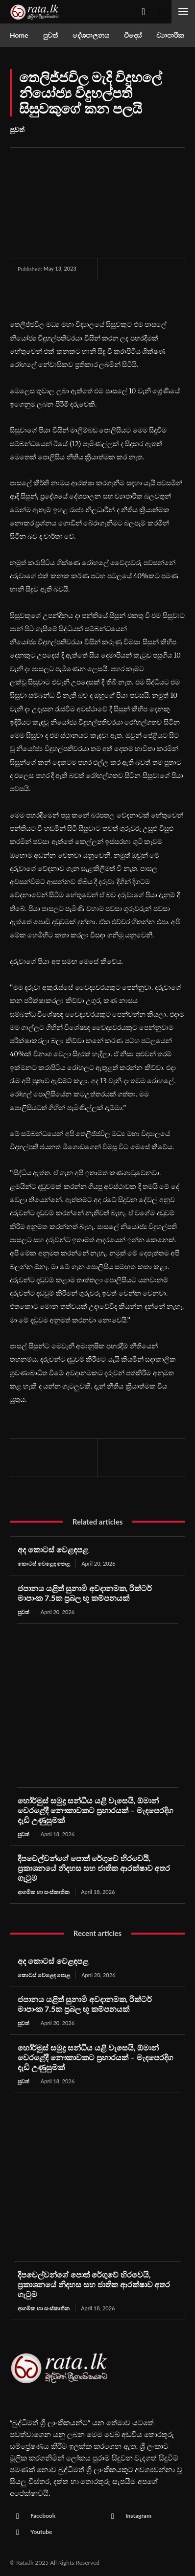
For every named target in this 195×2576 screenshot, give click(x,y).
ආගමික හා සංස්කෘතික (44, 1892)
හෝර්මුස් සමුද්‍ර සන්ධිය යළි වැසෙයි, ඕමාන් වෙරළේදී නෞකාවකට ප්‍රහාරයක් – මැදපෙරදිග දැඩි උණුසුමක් (95, 1810)
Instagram (138, 2515)
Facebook (42, 2515)
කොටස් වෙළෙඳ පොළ (44, 1563)
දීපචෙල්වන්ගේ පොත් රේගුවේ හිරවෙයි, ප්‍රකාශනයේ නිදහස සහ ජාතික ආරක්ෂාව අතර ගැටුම (94, 1867)
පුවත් (17, 130)
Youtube (41, 2531)
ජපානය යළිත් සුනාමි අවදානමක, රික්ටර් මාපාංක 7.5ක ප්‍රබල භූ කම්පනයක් (85, 1592)
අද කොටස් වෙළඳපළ (53, 1549)
